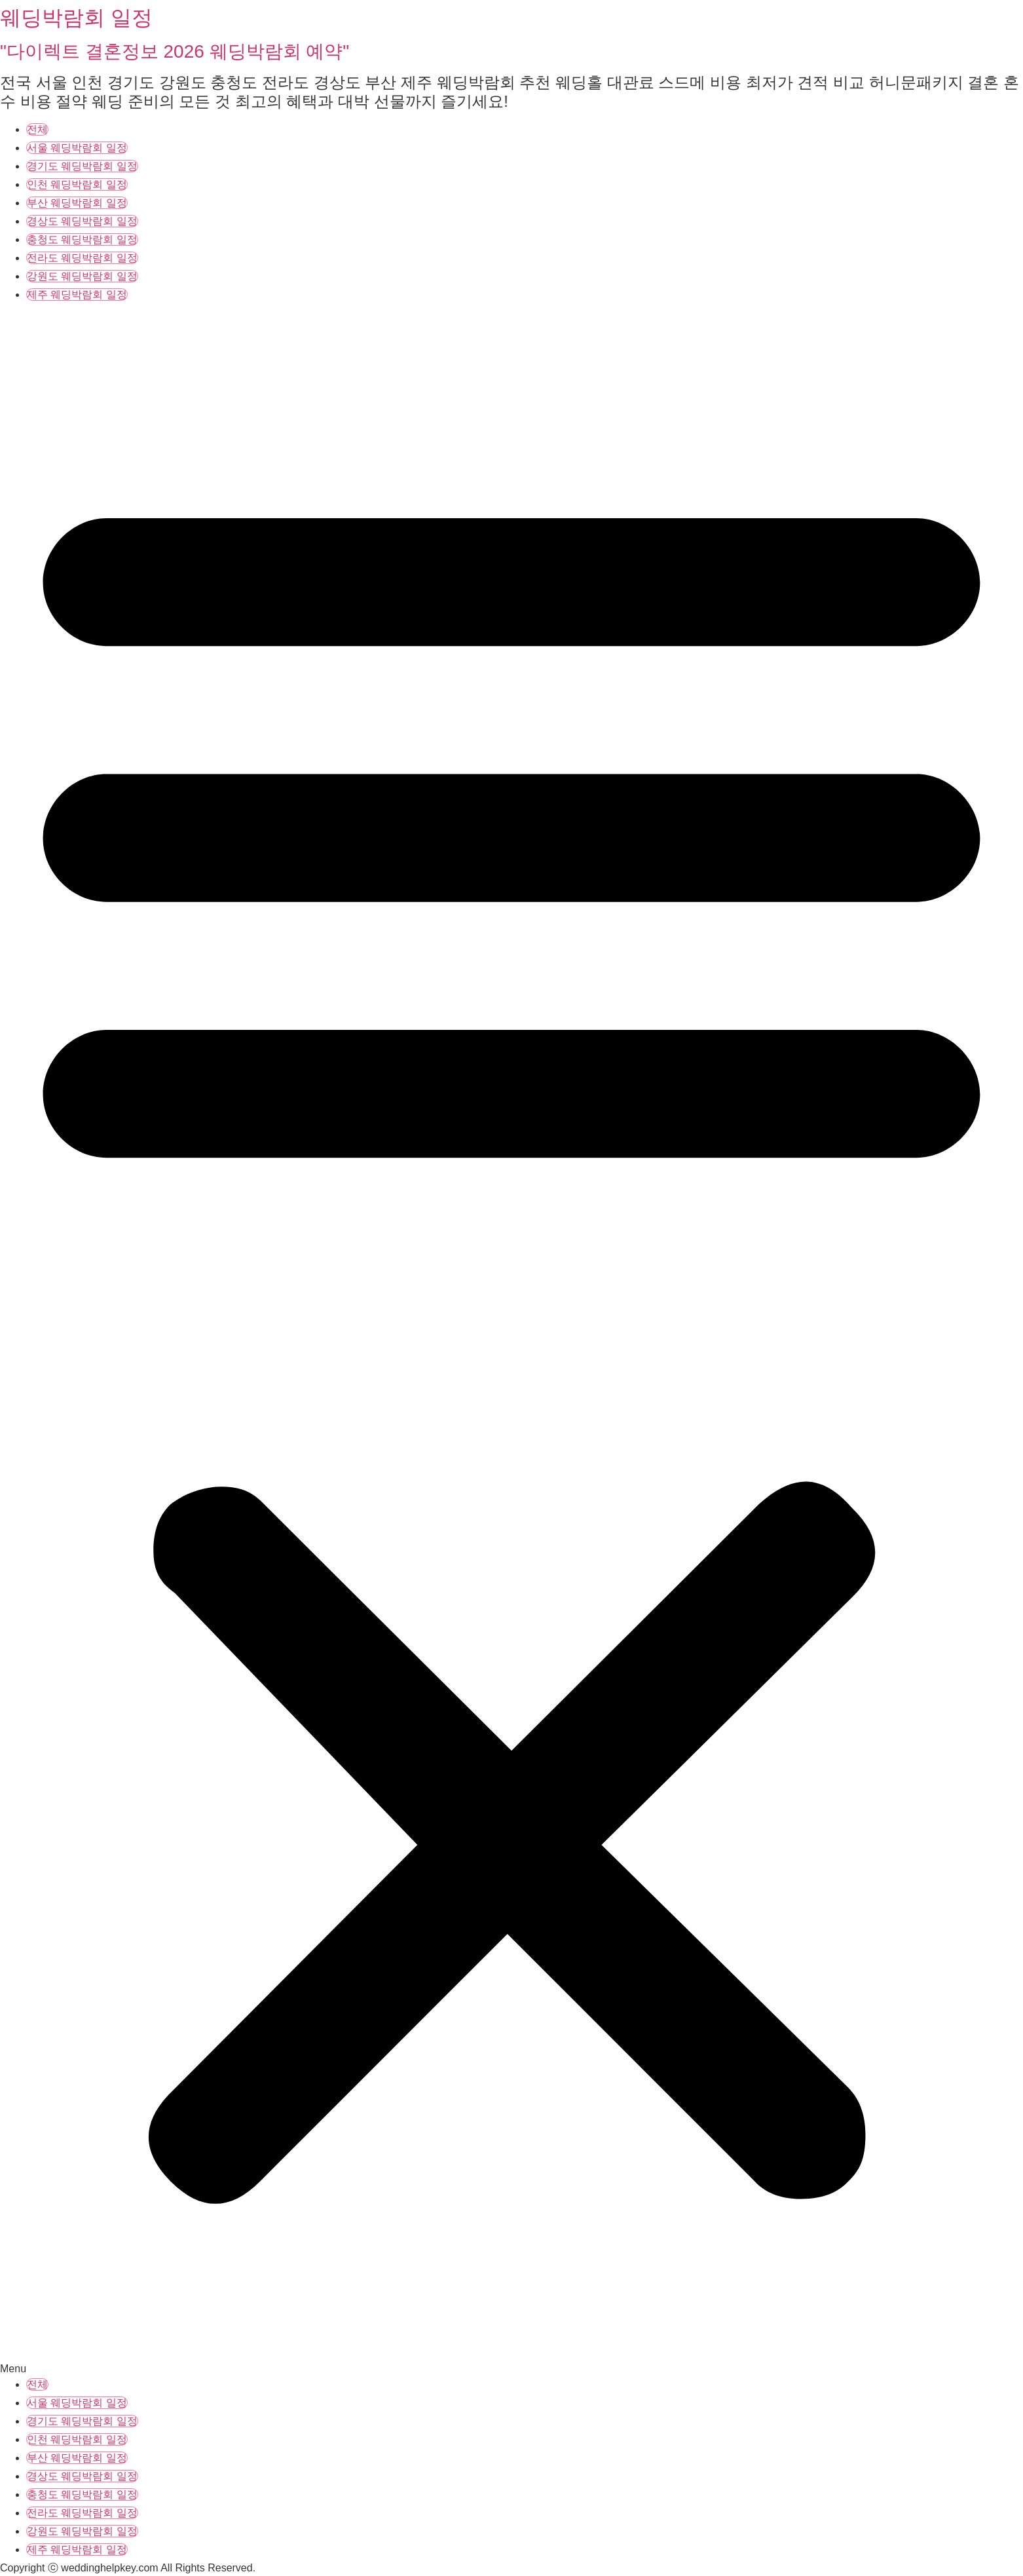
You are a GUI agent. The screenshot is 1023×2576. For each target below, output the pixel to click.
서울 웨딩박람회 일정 (77, 147)
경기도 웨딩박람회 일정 (82, 166)
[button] (511, 1341)
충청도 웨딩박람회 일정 (82, 239)
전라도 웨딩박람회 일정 (82, 257)
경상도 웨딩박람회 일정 (82, 221)
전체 (37, 129)
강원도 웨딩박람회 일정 (82, 276)
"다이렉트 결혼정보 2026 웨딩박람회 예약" (174, 51)
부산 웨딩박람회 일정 (77, 202)
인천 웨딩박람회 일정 (77, 184)
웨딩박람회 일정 (76, 17)
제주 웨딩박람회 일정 (77, 294)
